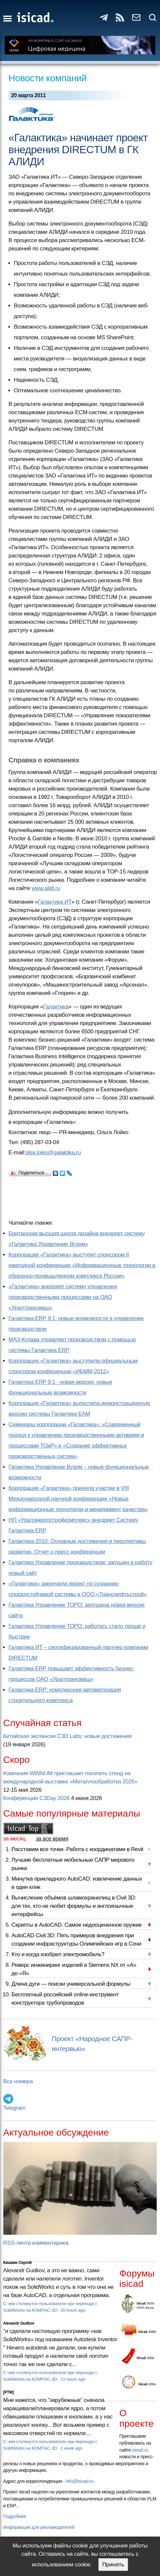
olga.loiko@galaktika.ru (53, 1152)
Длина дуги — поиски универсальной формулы (71, 1984)
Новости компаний (48, 78)
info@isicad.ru (80, 2481)
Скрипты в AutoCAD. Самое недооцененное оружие (77, 1925)
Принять (113, 2564)
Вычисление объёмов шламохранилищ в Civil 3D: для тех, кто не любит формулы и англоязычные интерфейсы (74, 1906)
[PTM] (8, 2392)
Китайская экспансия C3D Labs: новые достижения (67, 1736)
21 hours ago (72, 2379)
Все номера (18, 2081)
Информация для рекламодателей (38, 2527)
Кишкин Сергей (17, 2262)
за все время (52, 1838)
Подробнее (14, 2516)
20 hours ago (72, 2310)
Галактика (55, 1006)
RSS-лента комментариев (36, 2243)
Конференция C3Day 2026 (36, 1798)
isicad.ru (140, 2450)
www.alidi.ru (46, 888)
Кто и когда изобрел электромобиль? (58, 1954)
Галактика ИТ (54, 902)
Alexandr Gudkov (19, 2323)
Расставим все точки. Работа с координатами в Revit (77, 1849)
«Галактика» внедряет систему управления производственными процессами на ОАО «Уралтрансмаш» (63, 1297)
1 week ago (71, 2448)
